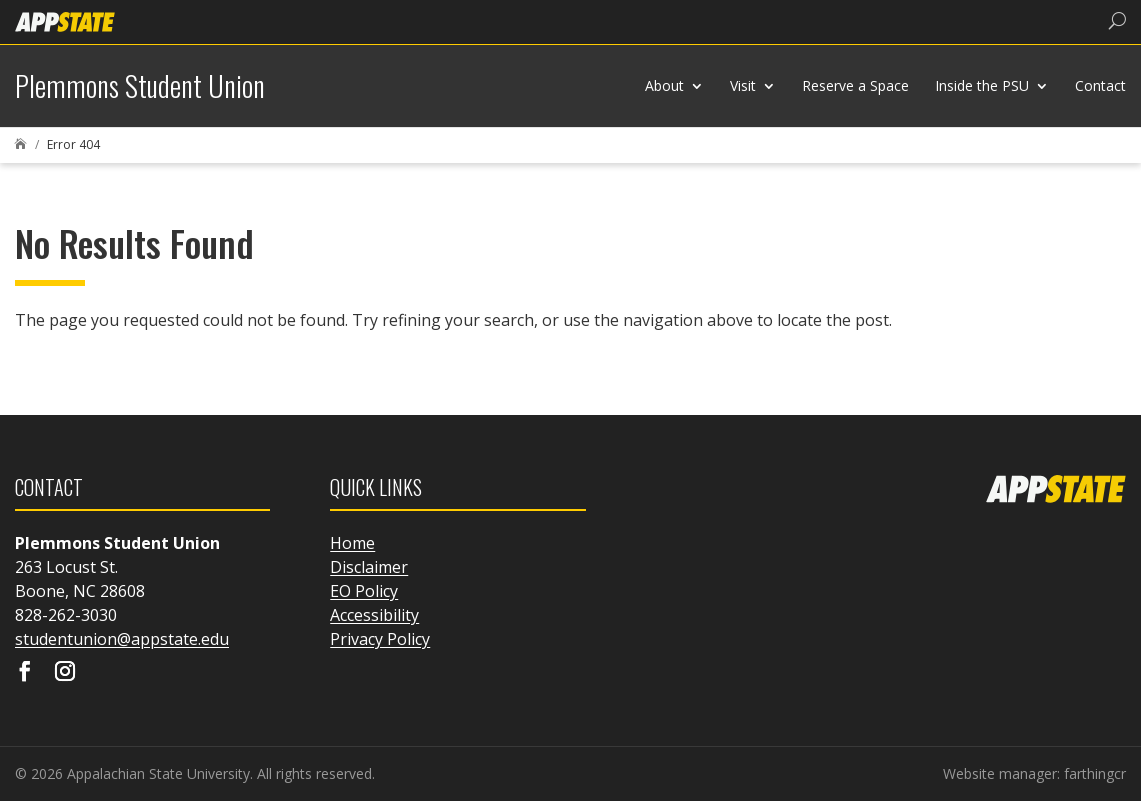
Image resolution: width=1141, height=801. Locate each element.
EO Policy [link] (364, 591)
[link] (65, 20)
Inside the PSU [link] (982, 85)
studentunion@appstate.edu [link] (122, 639)
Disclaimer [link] (369, 567)
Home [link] (352, 543)
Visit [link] (743, 85)
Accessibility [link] (374, 615)
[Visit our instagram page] (65, 673)
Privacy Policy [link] (380, 639)
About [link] (664, 85)
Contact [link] (1100, 85)
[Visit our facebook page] (25, 673)
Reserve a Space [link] (855, 85)
